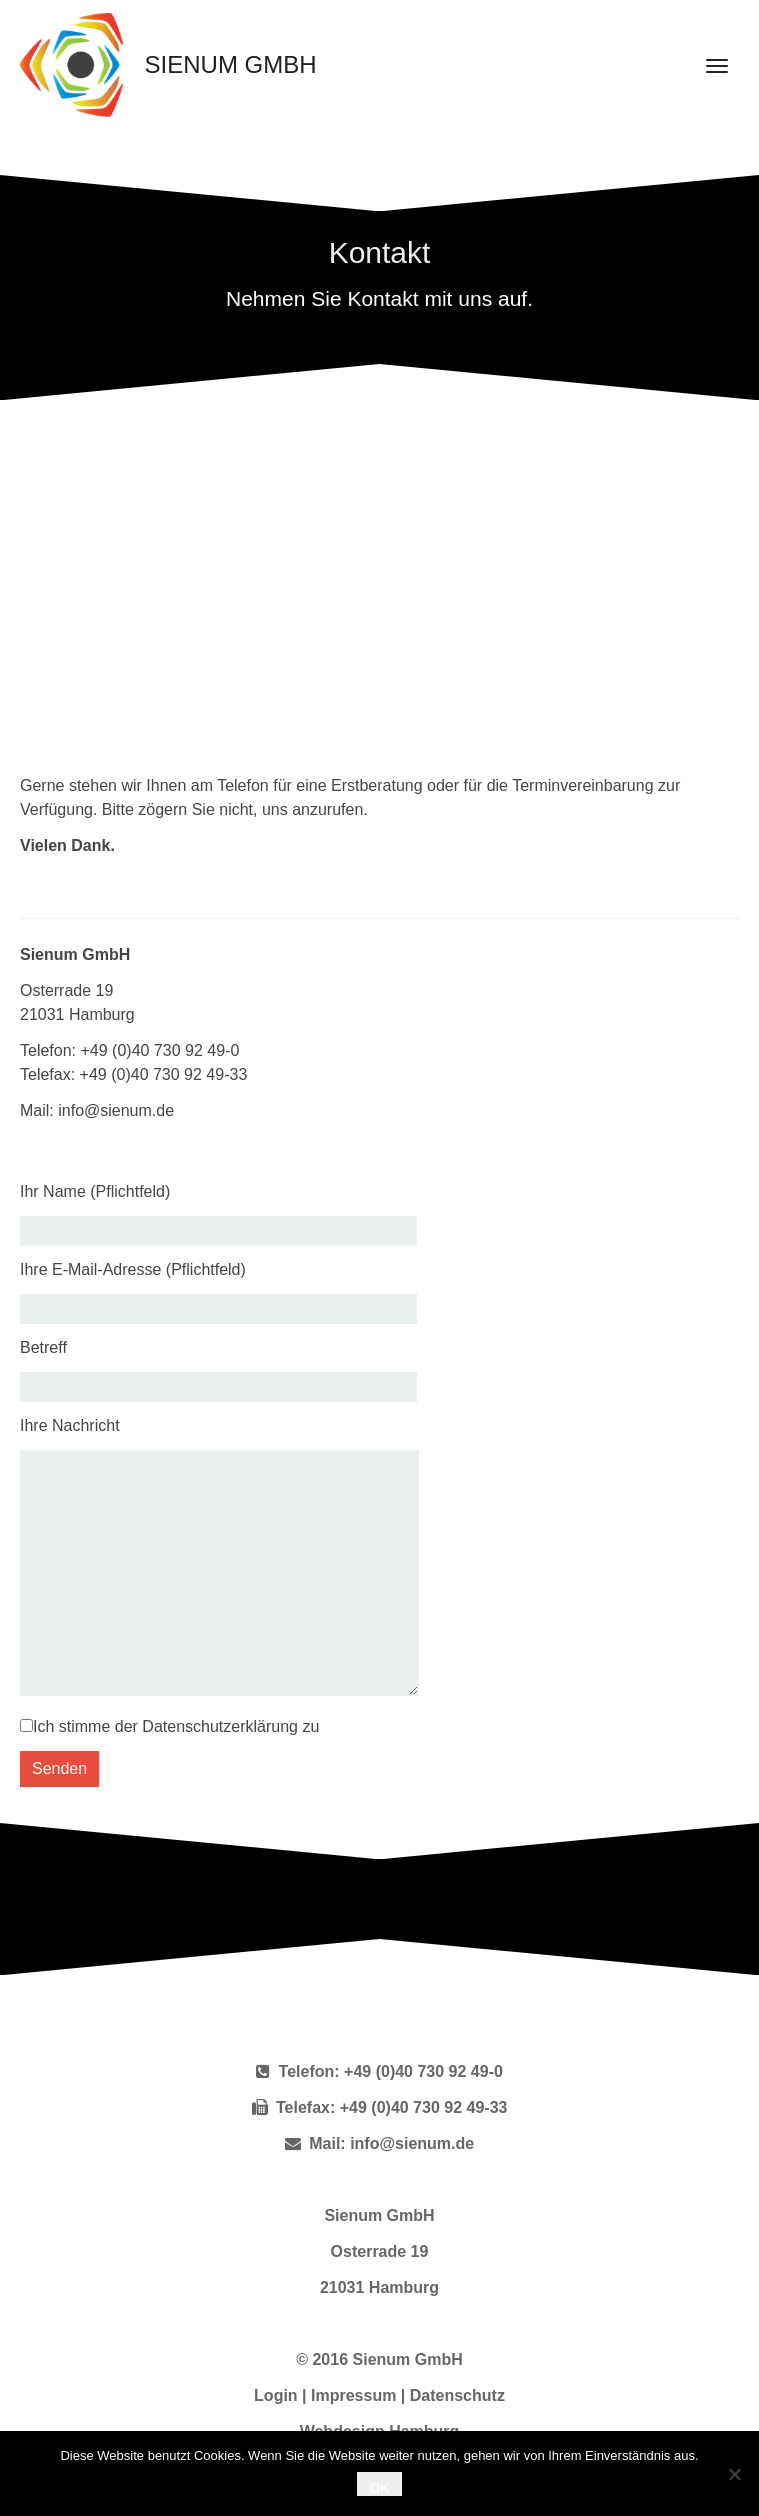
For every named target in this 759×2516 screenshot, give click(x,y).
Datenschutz (457, 2395)
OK (379, 2488)
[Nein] (734, 2474)
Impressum (353, 2395)
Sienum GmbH (163, 65)
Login (276, 2395)
